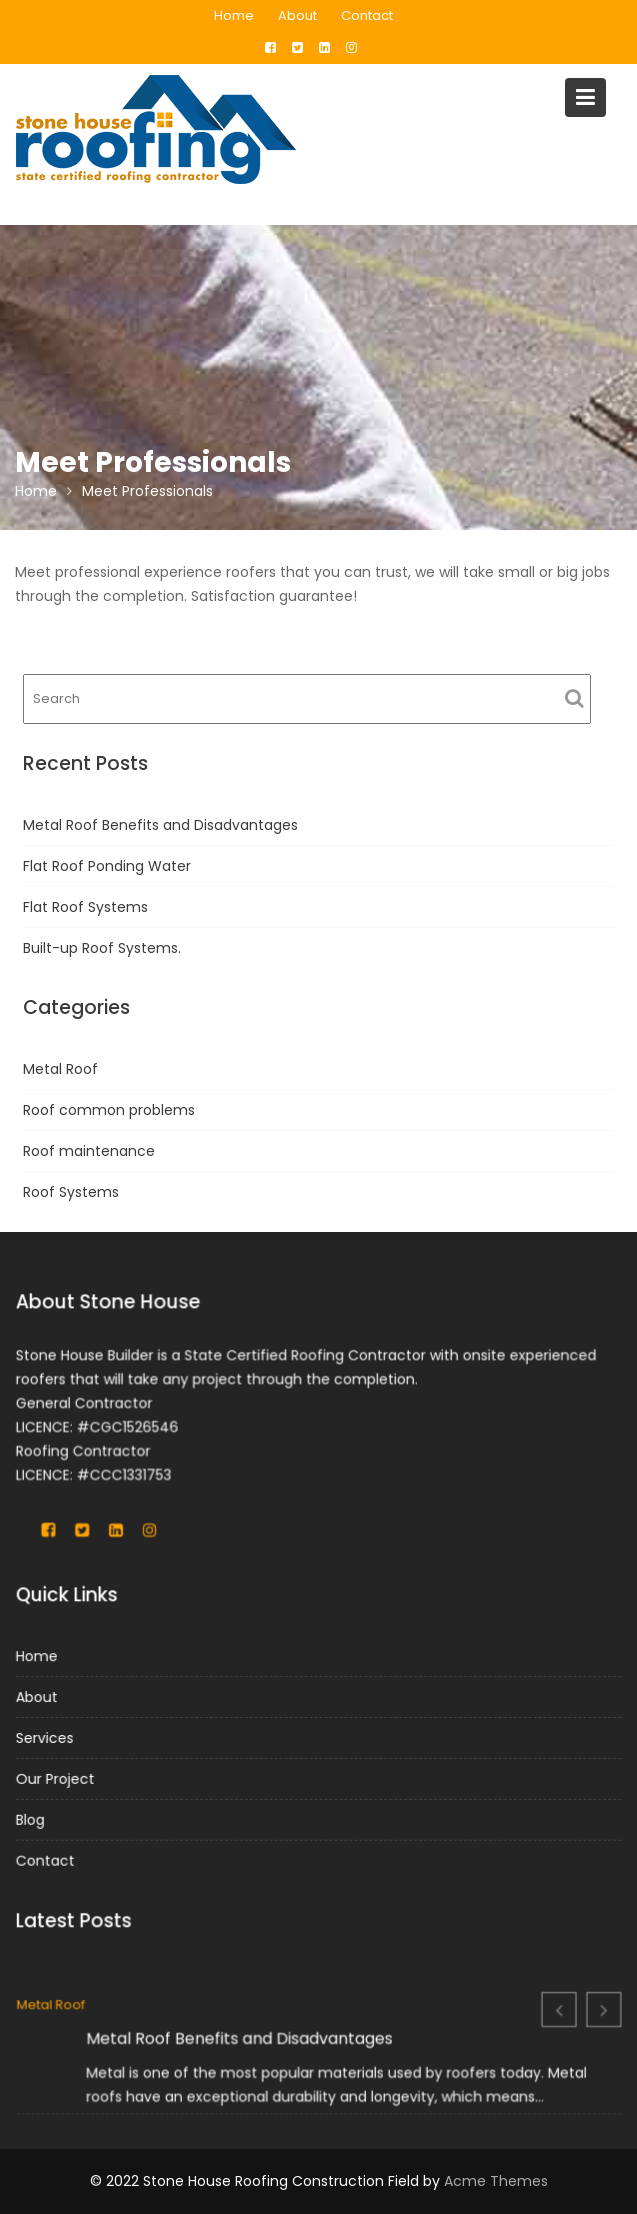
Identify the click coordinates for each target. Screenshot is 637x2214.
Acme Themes (496, 2181)
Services (48, 1738)
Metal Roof (60, 1069)
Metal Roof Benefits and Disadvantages (160, 825)
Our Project (59, 1778)
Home (234, 15)
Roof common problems (109, 1110)
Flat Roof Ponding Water (107, 866)
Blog (34, 1818)
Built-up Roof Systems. (102, 948)
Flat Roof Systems (85, 907)
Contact (367, 15)
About (297, 15)
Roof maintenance (89, 1151)
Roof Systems (71, 1192)
